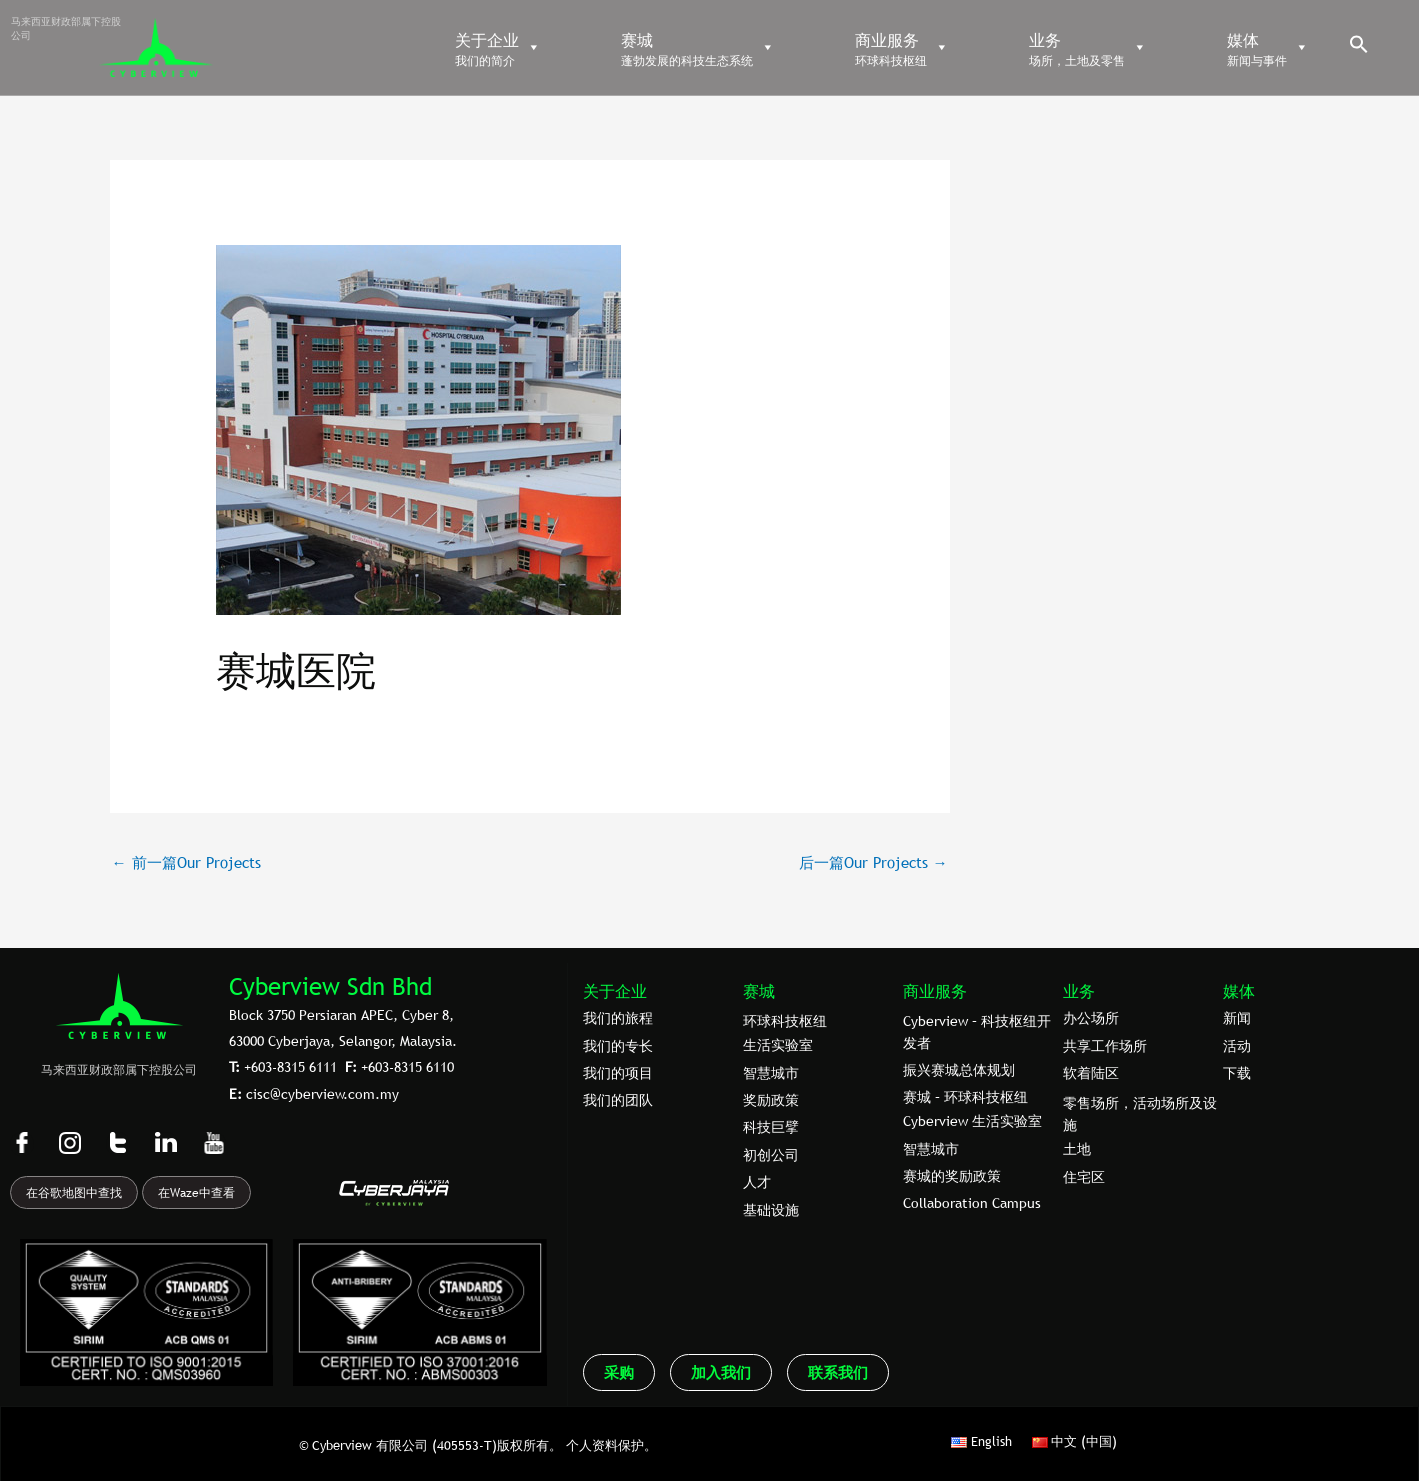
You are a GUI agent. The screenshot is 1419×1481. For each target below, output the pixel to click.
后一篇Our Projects (873, 862)
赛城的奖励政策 (952, 1176)
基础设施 (771, 1210)
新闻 (1237, 1018)
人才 (757, 1182)
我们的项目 (618, 1073)
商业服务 (935, 991)
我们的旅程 (618, 1018)
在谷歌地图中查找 (74, 1193)
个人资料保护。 (611, 1445)
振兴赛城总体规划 (959, 1070)
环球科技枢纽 (785, 1021)
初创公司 (771, 1155)
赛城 (759, 991)
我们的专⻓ (618, 1046)
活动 (1237, 1046)
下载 (1237, 1073)
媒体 (1239, 991)
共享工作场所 (1105, 1046)
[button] (1359, 49)
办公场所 (1091, 1018)
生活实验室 (778, 1045)
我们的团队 (618, 1100)
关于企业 (615, 991)
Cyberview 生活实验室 (972, 1121)
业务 (1079, 991)
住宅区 (1084, 1177)
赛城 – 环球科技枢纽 (965, 1097)
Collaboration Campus (972, 1203)
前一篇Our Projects (186, 862)
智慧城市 (771, 1073)
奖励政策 (771, 1100)
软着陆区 (1091, 1073)
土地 (1077, 1149)
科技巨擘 (771, 1127)
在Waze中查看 (196, 1193)
